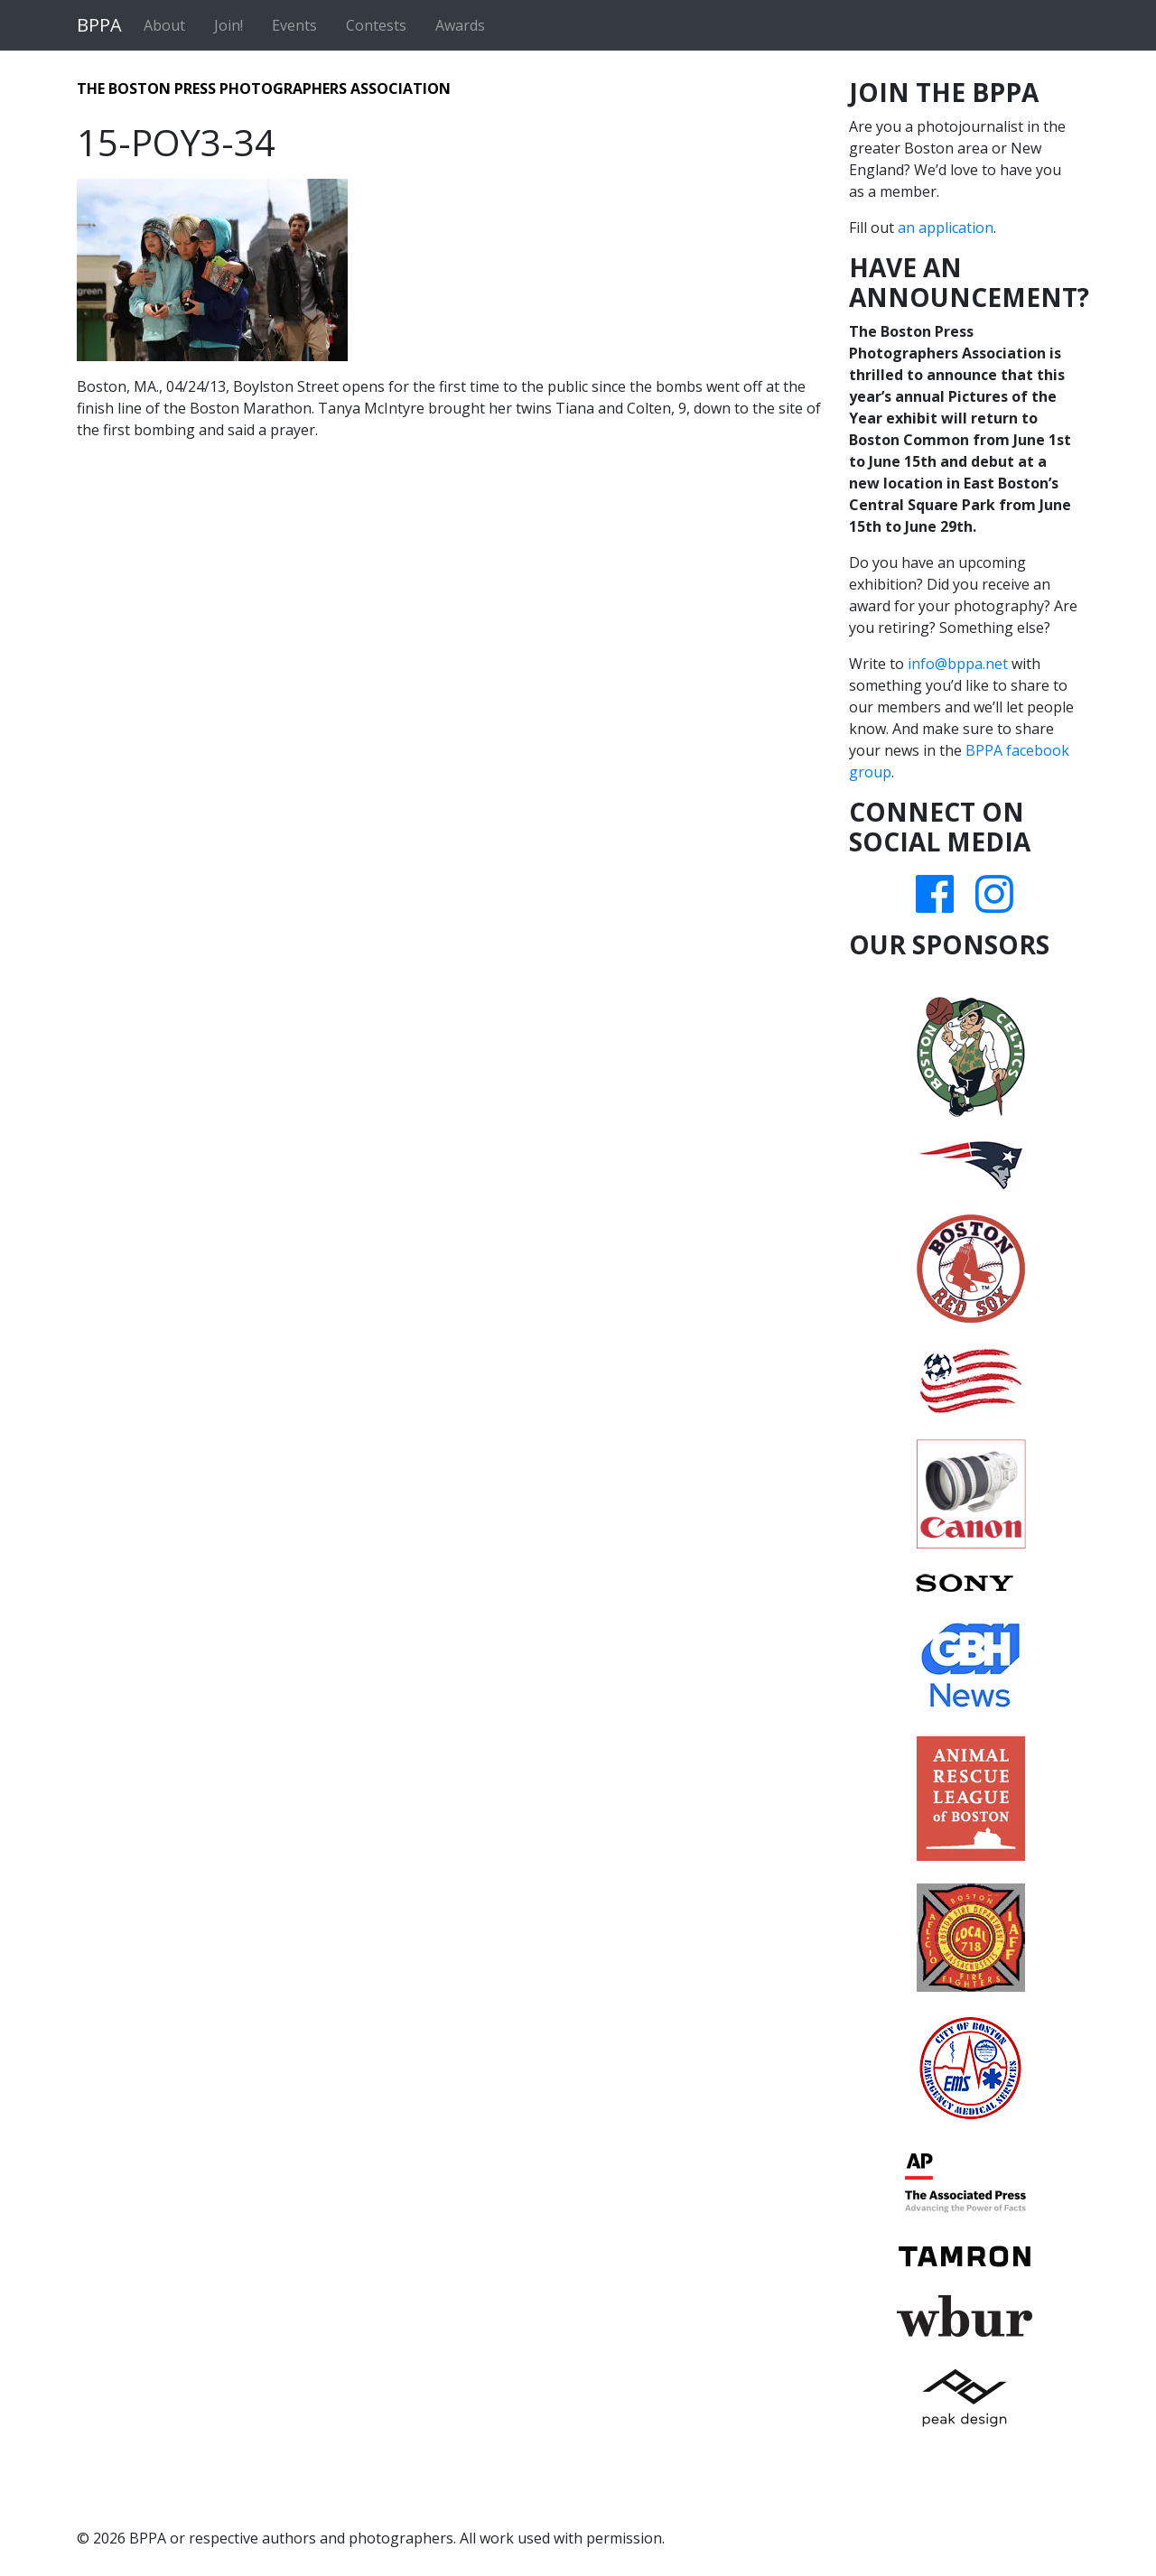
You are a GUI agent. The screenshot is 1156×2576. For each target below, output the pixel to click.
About (164, 25)
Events (294, 25)
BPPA (99, 25)
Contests (376, 25)
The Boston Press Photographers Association (264, 88)
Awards (460, 25)
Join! (228, 25)
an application (945, 227)
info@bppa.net (958, 664)
